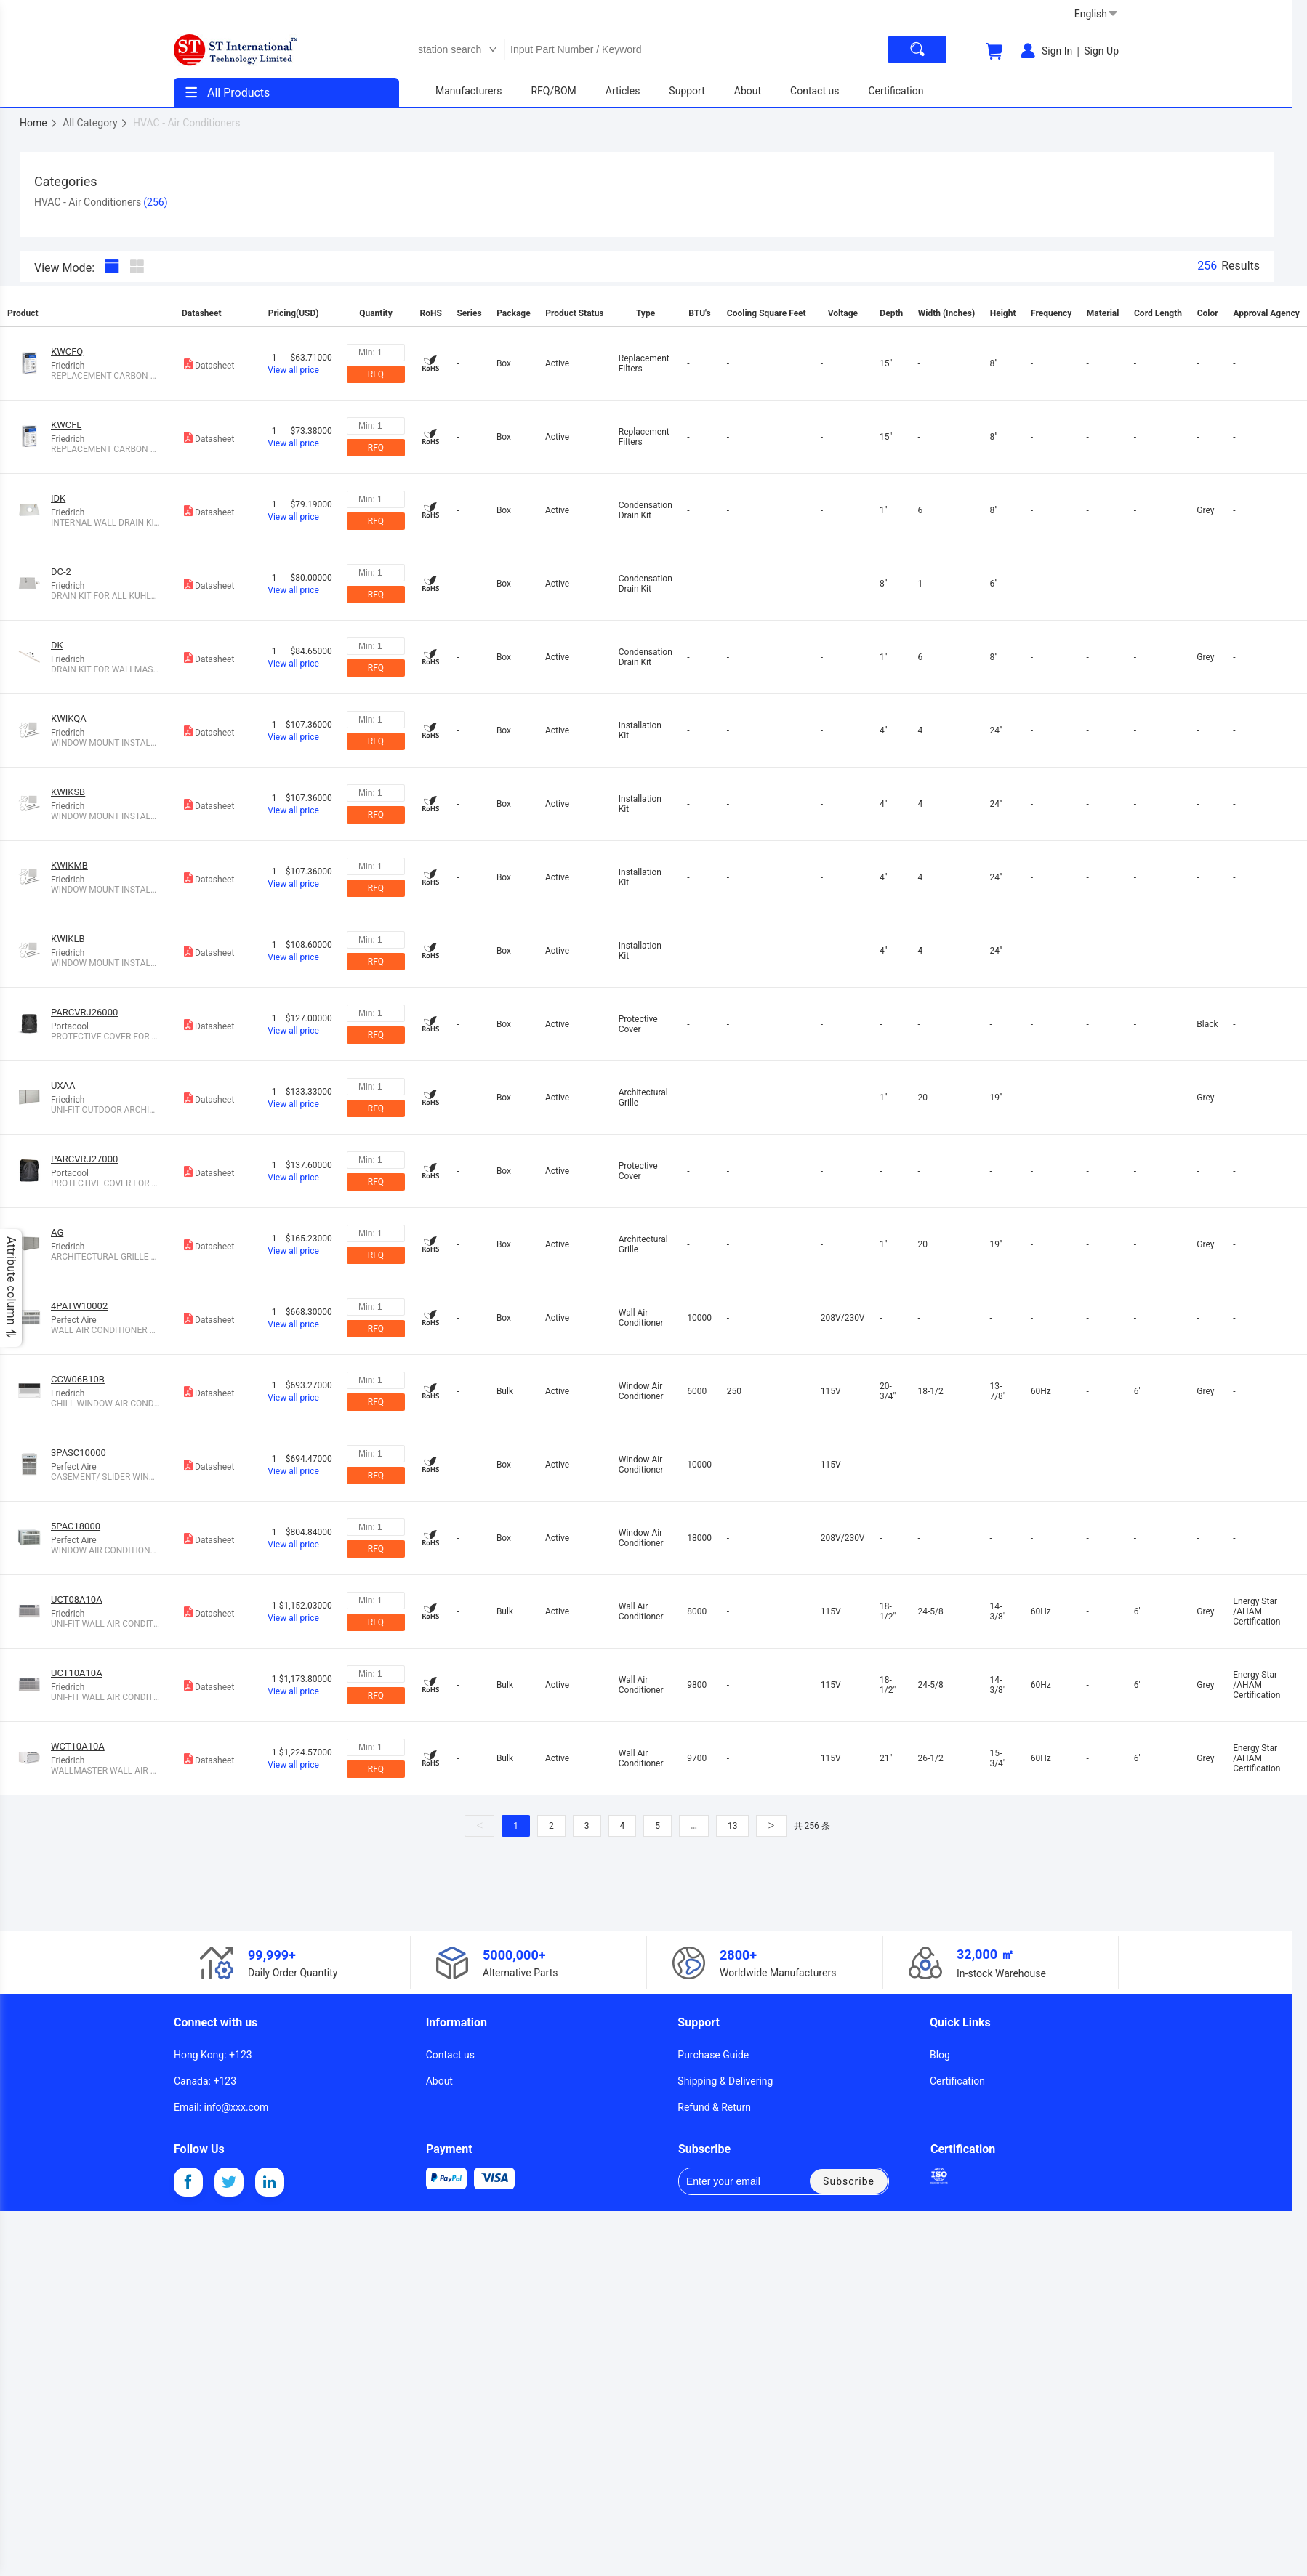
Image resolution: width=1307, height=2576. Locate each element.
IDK (58, 498)
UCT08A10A (76, 1599)
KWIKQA (69, 718)
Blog (940, 2055)
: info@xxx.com (221, 2107)
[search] (917, 49)
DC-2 (61, 571)
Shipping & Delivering (725, 2081)
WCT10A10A (78, 1746)
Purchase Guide (713, 2055)
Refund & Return (714, 2107)
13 (733, 1826)
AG (57, 1232)
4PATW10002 (79, 1305)
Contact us (450, 2055)
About (439, 2081)
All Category (96, 123)
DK (57, 645)
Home (39, 123)
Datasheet (208, 364)
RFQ (376, 374)
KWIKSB (68, 791)
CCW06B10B (78, 1379)
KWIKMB (69, 865)
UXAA (63, 1085)
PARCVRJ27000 (84, 1159)
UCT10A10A (76, 1672)
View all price (293, 370)
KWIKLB (67, 938)
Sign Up (1101, 51)
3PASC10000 (78, 1452)
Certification (957, 2081)
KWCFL (66, 424)
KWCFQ (67, 351)
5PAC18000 (75, 1526)
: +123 (213, 2055)
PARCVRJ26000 (84, 1012)
